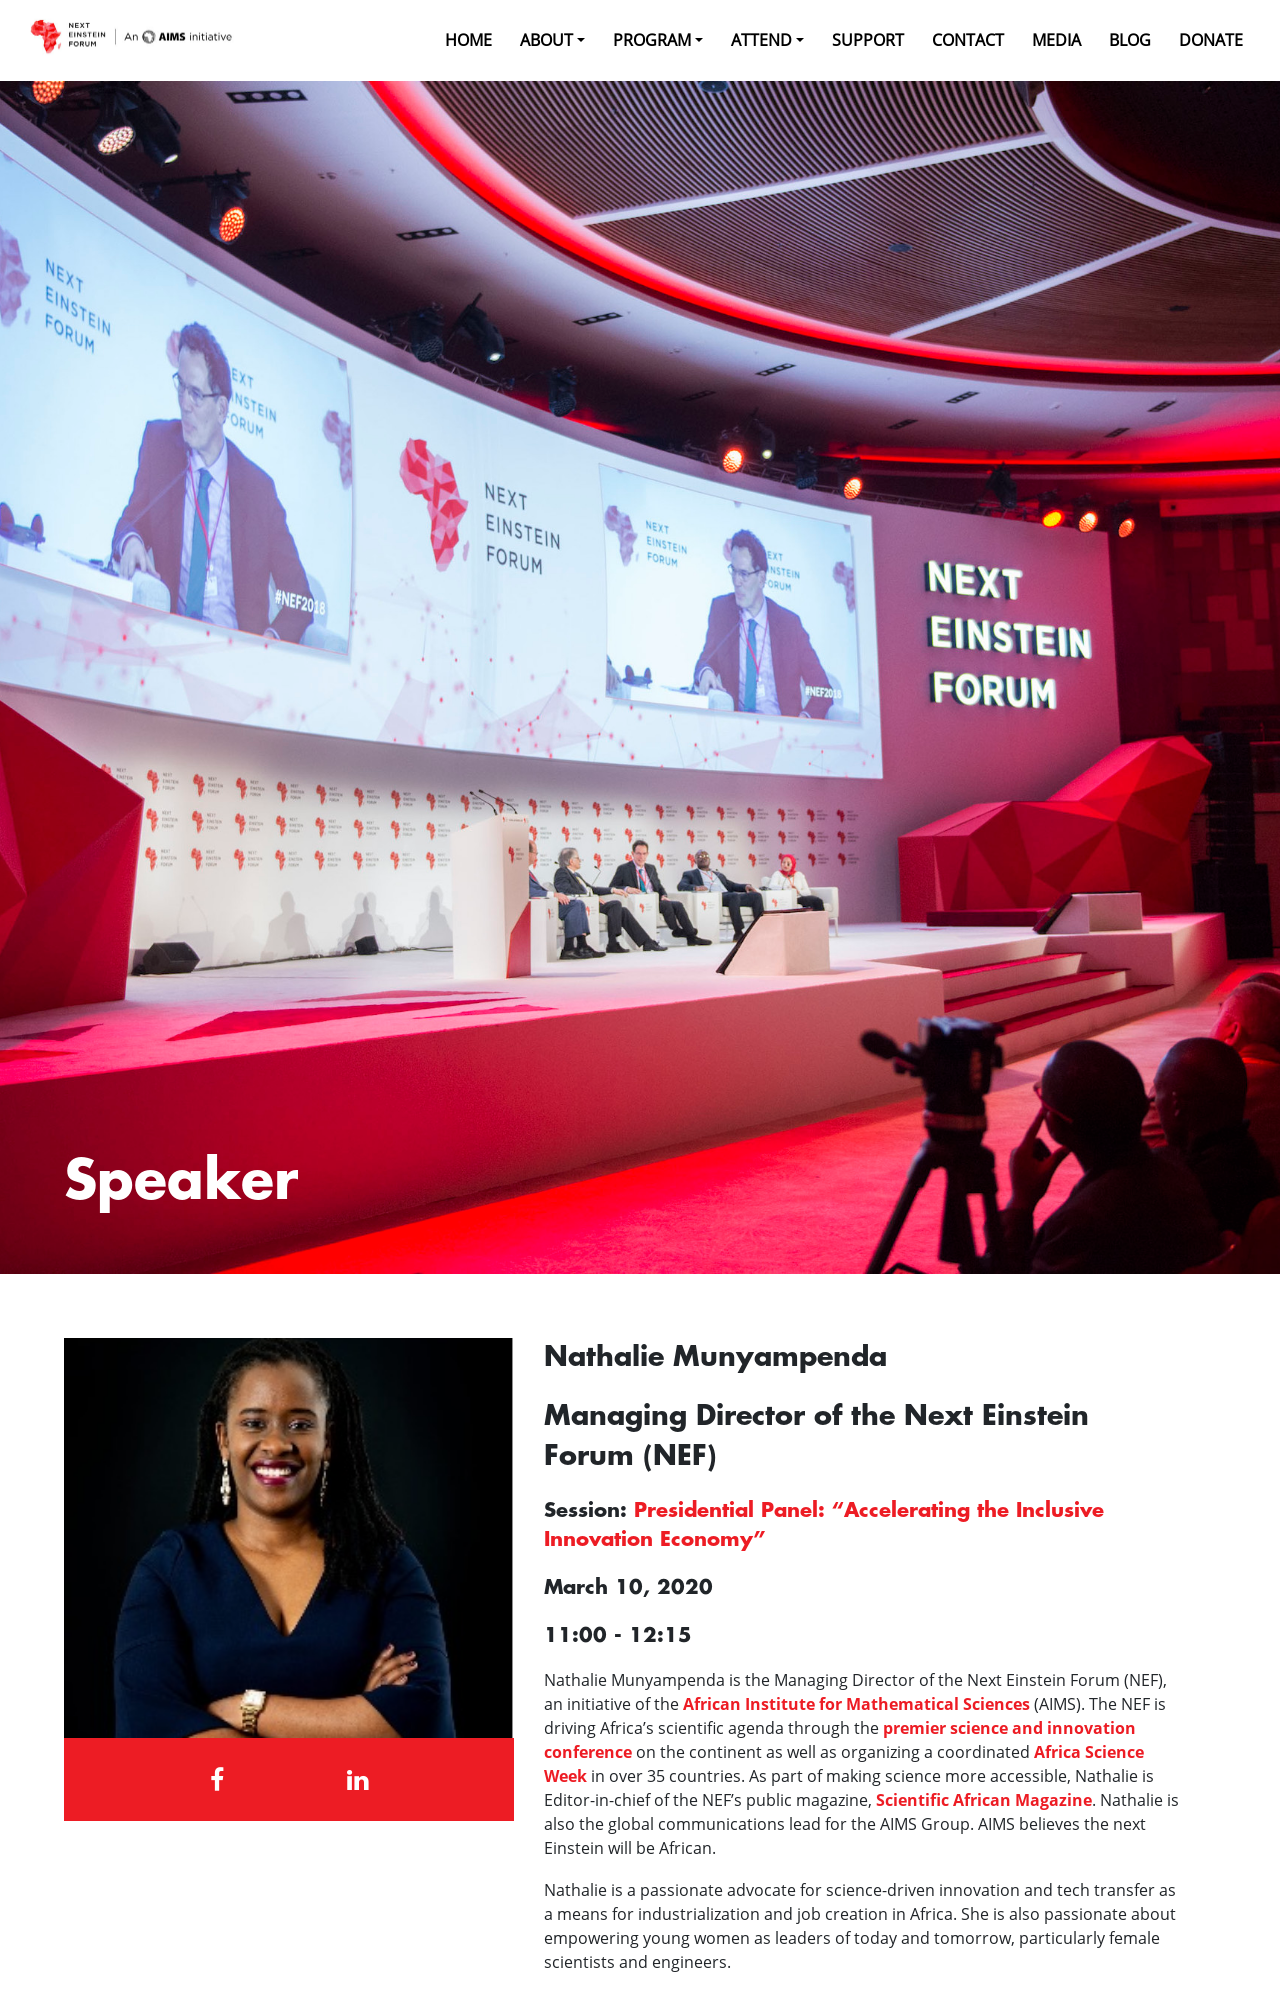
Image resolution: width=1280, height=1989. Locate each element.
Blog (1130, 40)
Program (652, 40)
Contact (968, 40)
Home (468, 40)
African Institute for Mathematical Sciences (856, 1704)
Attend (761, 40)
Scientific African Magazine (984, 1800)
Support (868, 40)
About (546, 40)
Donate (1211, 40)
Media (1056, 40)
